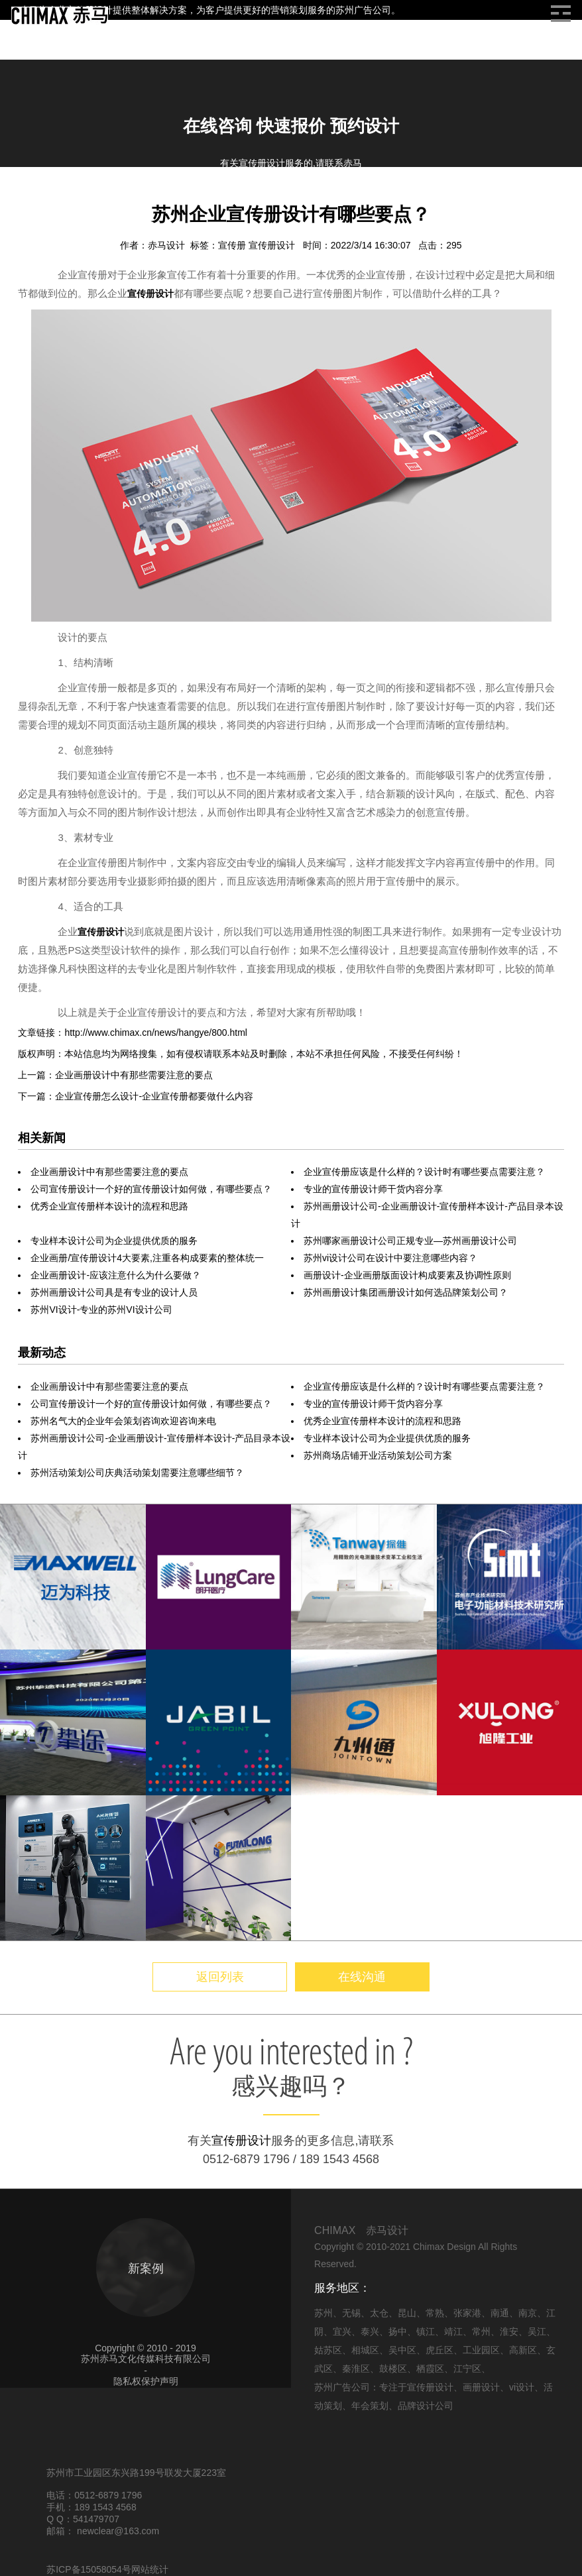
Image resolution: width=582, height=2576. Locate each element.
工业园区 (481, 2350)
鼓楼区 (393, 2368)
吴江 (537, 2331)
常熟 (435, 2313)
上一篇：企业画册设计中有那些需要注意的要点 (115, 1075)
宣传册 (233, 245)
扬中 (397, 2331)
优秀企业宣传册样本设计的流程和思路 (109, 1206)
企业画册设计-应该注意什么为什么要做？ (115, 1275)
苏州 (323, 2313)
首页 (28, 197)
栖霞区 (430, 2368)
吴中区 (402, 2350)
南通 (500, 2313)
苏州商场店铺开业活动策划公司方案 (378, 1455)
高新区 (523, 2350)
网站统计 (149, 2569)
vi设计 (521, 2387)
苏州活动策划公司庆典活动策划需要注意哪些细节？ (137, 1472)
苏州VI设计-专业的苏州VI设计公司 (101, 1309)
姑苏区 (328, 2350)
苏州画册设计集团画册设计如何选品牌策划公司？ (406, 1292)
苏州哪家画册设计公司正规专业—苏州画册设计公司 (410, 1240)
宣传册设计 (273, 245)
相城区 (365, 2350)
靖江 (453, 2331)
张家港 (467, 2313)
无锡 (351, 2313)
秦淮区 (356, 2368)
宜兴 (342, 2331)
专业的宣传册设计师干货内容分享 (373, 1189)
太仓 (379, 2313)
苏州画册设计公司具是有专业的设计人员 (114, 1292)
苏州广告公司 (363, 10)
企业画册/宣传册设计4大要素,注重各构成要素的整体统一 (147, 1258)
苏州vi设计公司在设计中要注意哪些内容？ (390, 1258)
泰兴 (370, 2331)
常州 (481, 2331)
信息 (60, 197)
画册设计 (101, 197)
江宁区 (467, 2368)
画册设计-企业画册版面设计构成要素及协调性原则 (407, 1275)
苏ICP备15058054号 (88, 2569)
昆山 (407, 2313)
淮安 (509, 2331)
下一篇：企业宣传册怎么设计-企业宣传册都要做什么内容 (135, 1096)
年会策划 (369, 2405)
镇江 (425, 2331)
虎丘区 (439, 2350)
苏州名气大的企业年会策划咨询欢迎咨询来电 (123, 1421)
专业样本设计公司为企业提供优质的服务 (114, 1240)
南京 (527, 2313)
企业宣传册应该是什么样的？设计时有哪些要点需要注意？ (424, 1171)
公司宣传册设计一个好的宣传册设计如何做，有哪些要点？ (151, 1189)
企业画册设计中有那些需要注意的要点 (109, 1171)
